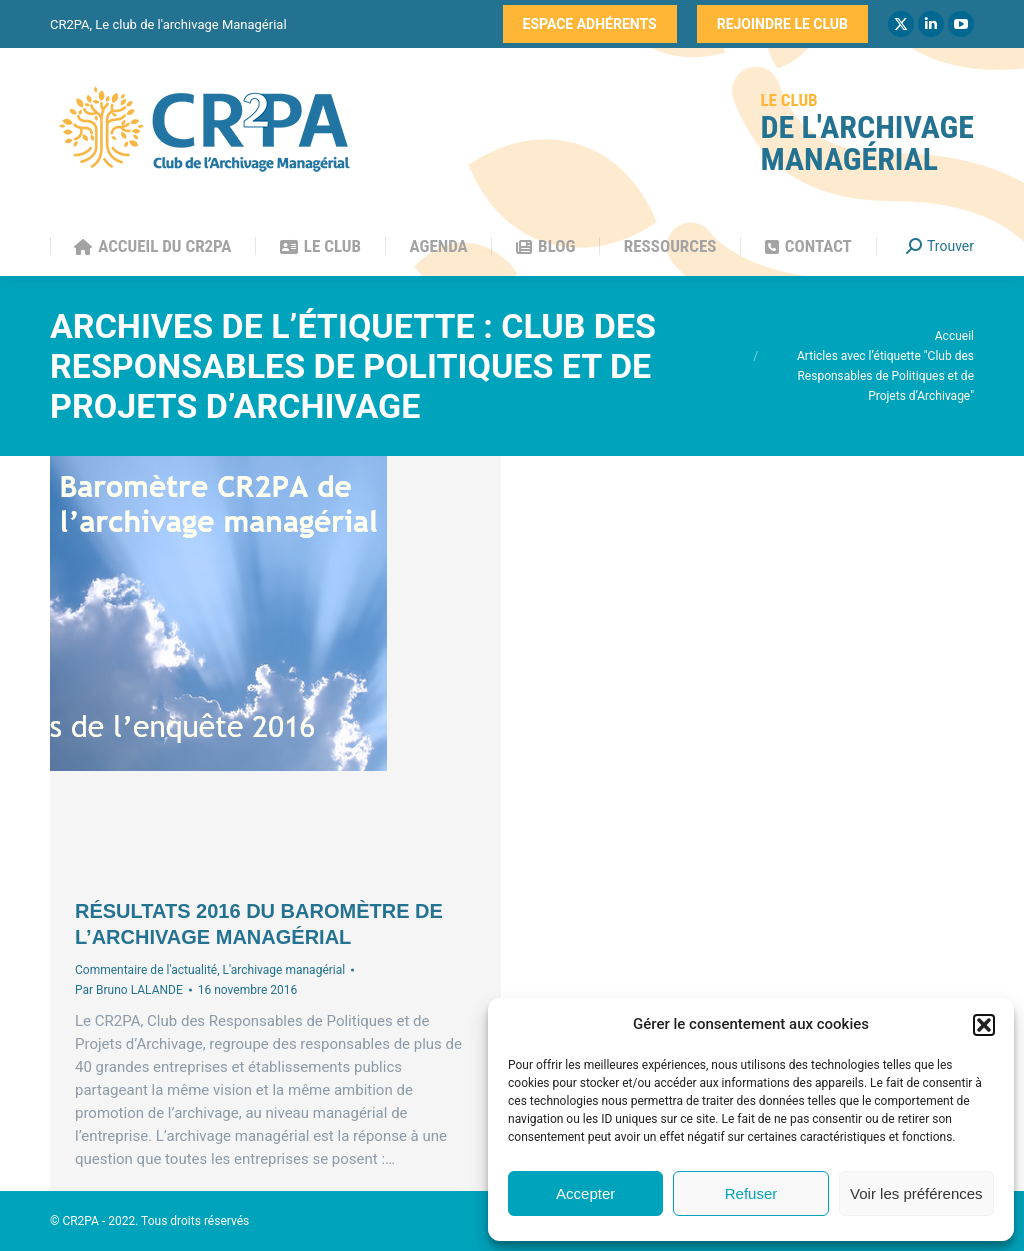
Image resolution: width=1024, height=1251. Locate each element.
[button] (984, 1025)
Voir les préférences (916, 1193)
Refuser (751, 1193)
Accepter (585, 1193)
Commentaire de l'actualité (146, 970)
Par (129, 990)
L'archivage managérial (284, 970)
